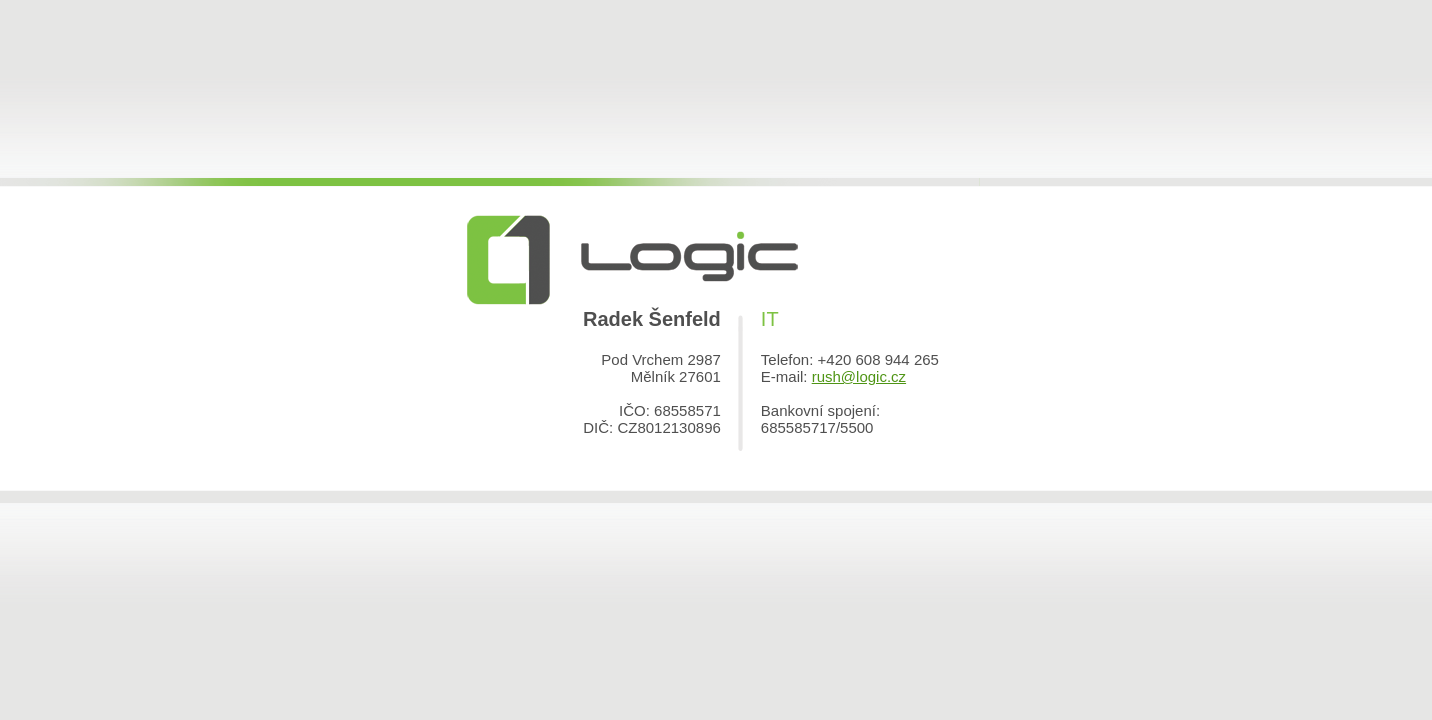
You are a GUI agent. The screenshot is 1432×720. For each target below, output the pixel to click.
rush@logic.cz (859, 376)
